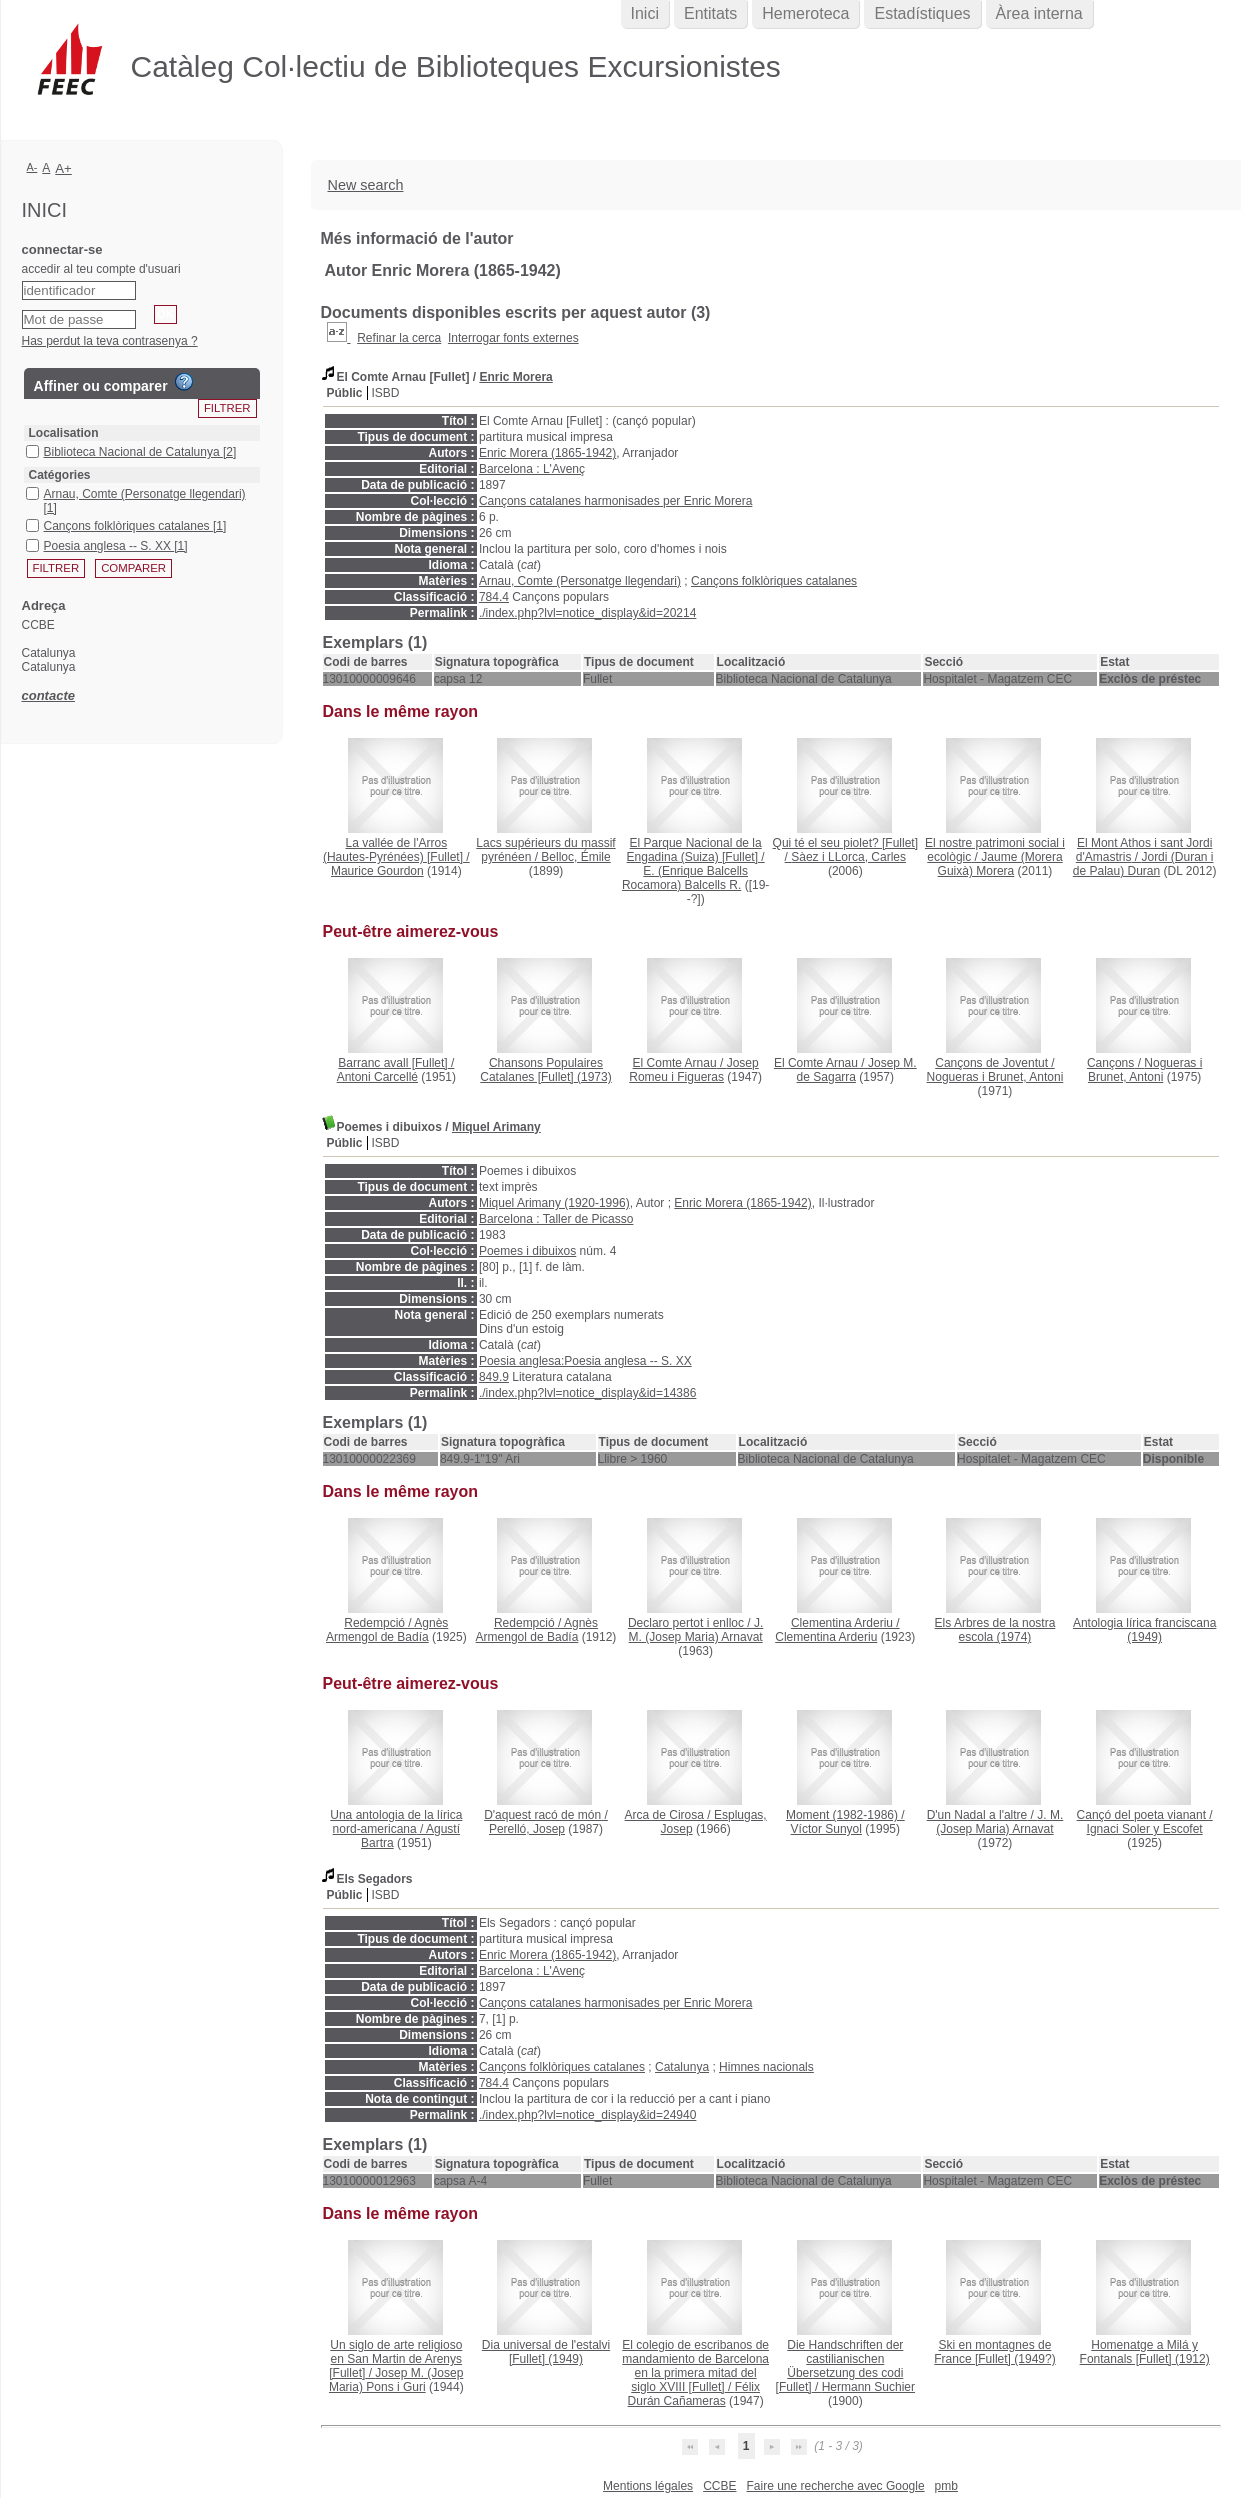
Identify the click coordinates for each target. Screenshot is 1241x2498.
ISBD (386, 393)
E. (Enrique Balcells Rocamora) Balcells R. (685, 878)
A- (32, 167)
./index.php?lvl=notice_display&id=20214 (588, 613)
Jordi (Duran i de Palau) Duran (1143, 864)
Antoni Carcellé (377, 1077)
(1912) (1145, 2352)
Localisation (64, 433)
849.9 (494, 1377)
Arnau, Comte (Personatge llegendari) (580, 581)
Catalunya (682, 2067)
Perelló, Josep (527, 1829)
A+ (63, 168)
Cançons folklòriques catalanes (774, 581)
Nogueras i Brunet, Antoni (995, 1077)
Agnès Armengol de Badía (387, 1630)
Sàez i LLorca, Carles (848, 857)
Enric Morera (515, 377)
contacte (48, 695)
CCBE (719, 2486)
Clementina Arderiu (826, 1637)
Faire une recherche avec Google (835, 2486)
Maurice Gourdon (377, 871)
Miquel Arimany (496, 1127)
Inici (645, 13)
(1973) (545, 1070)
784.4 (494, 597)
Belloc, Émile (575, 857)
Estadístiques (922, 13)
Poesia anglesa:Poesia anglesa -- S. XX (585, 1361)
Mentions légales (648, 2486)
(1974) (995, 1630)
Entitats (710, 13)
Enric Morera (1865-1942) (547, 453)
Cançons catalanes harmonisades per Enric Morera (615, 501)
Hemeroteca (805, 13)
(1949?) (994, 2352)
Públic (345, 393)
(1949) (1144, 1630)
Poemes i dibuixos (527, 1251)
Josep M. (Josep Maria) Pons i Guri (396, 2380)
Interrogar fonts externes (513, 338)
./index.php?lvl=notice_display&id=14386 (588, 1393)
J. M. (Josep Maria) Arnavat (696, 1630)
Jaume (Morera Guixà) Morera (1000, 864)
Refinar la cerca (399, 338)
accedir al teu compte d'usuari (101, 269)
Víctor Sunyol (826, 1829)
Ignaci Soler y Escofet (1145, 1829)
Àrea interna (1039, 13)
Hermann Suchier (868, 2387)
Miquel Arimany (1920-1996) (554, 1203)
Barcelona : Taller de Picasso (556, 1219)
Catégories (60, 475)
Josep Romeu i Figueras (693, 1070)
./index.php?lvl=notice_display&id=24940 (588, 2115)
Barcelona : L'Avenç (532, 469)
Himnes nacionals (766, 2067)
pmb (946, 2486)
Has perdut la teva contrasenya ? (110, 341)
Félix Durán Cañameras (694, 2394)
